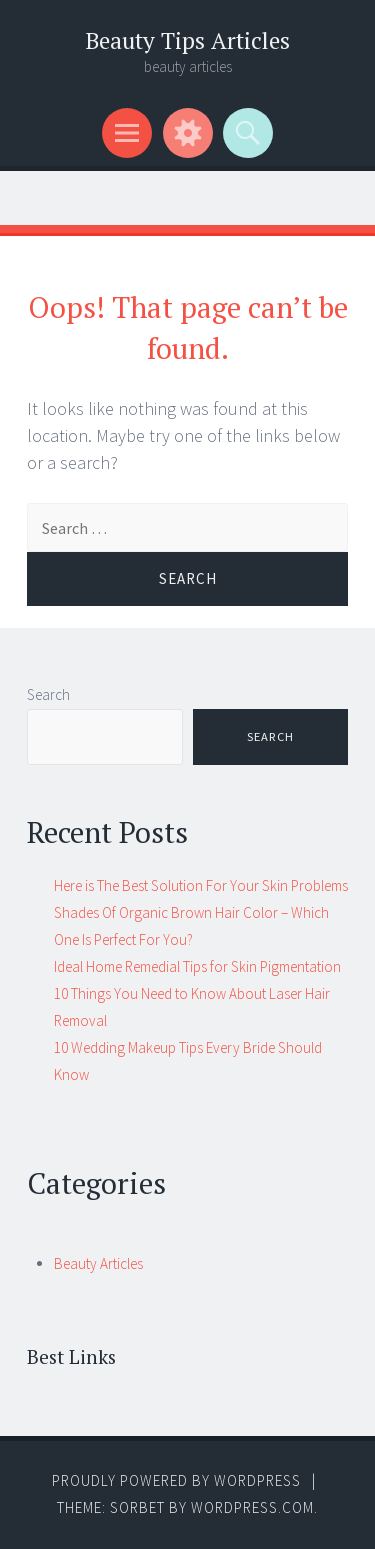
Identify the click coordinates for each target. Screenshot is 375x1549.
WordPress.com (252, 1507)
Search (48, 694)
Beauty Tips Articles (187, 40)
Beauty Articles (98, 1263)
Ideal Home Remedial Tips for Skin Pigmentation (197, 966)
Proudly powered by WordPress (176, 1480)
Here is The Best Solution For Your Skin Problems (201, 885)
